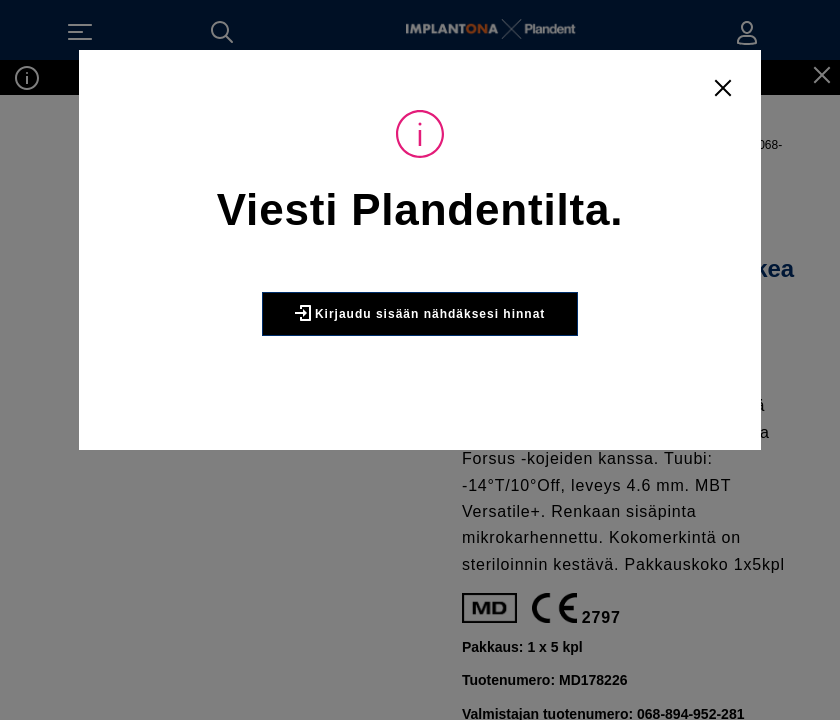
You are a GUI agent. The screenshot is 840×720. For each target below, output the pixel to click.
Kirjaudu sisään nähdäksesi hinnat (420, 365)
